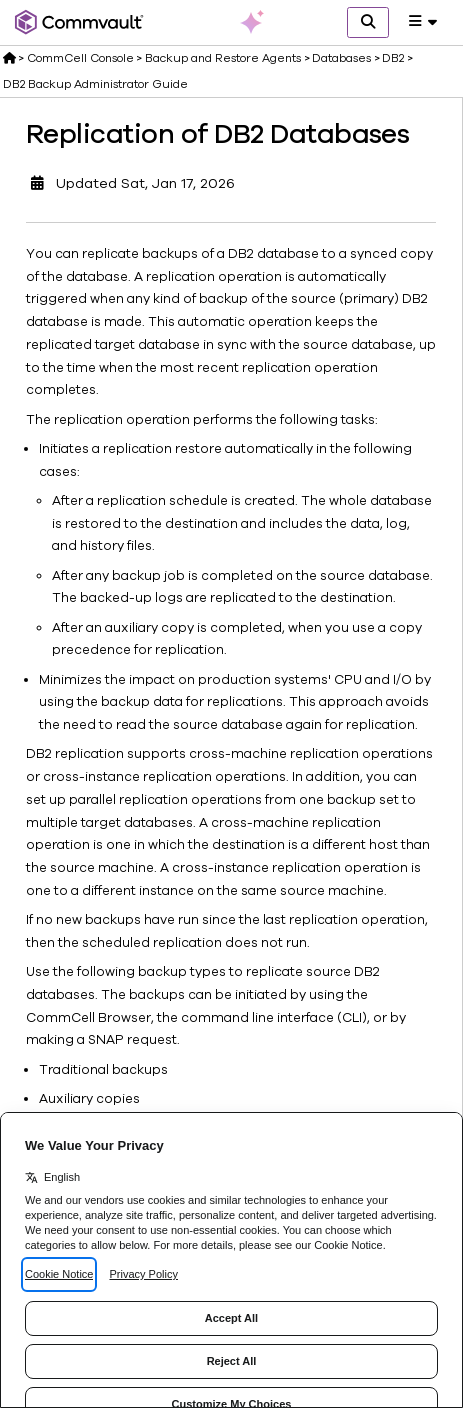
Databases (341, 58)
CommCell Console (80, 58)
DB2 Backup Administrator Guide (95, 84)
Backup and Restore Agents (223, 58)
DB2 (393, 58)
